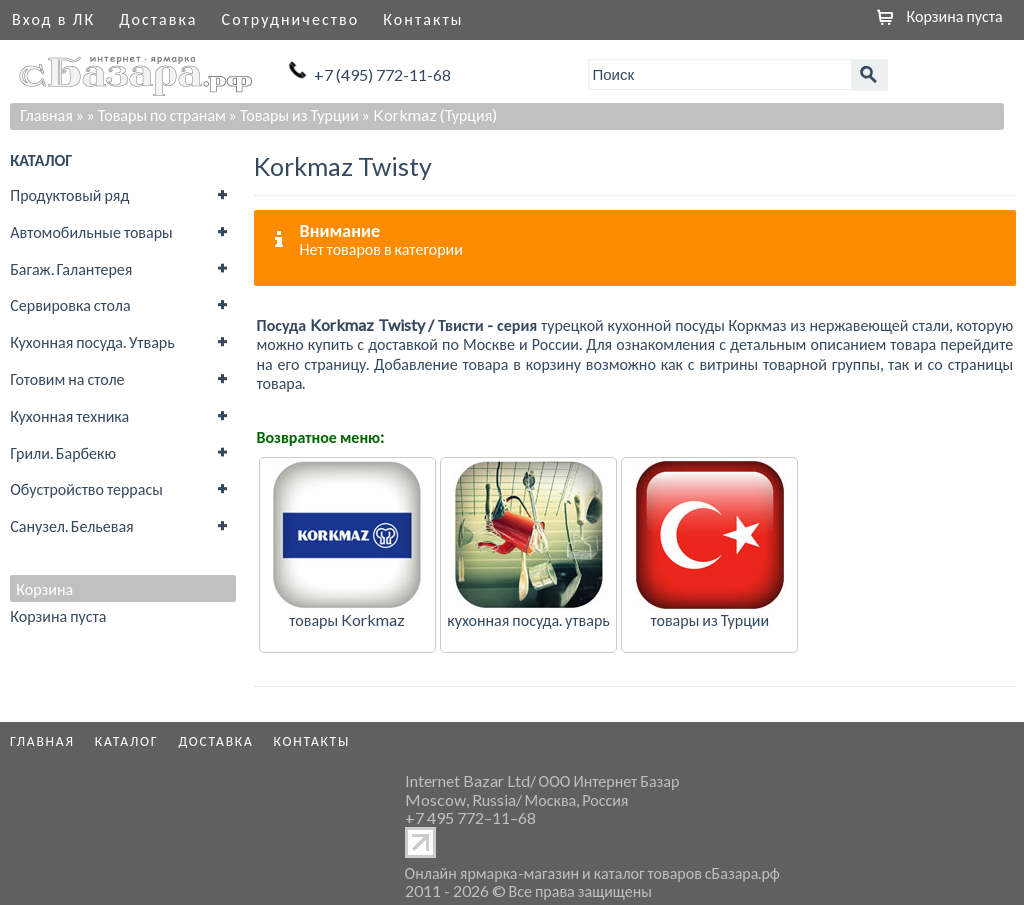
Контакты (423, 18)
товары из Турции (709, 619)
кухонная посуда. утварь (528, 619)
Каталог (127, 741)
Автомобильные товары (91, 231)
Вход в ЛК (53, 18)
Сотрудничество (291, 18)
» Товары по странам (156, 114)
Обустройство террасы (86, 488)
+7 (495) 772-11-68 (382, 74)
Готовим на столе (67, 378)
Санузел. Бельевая (71, 525)
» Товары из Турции (294, 114)
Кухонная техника (69, 415)
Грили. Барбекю (63, 452)
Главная (46, 114)
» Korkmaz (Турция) (429, 114)
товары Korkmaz (347, 619)
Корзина (44, 589)
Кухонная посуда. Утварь (92, 341)
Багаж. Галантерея (71, 268)
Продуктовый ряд (69, 194)
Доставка (158, 18)
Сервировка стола (70, 304)
